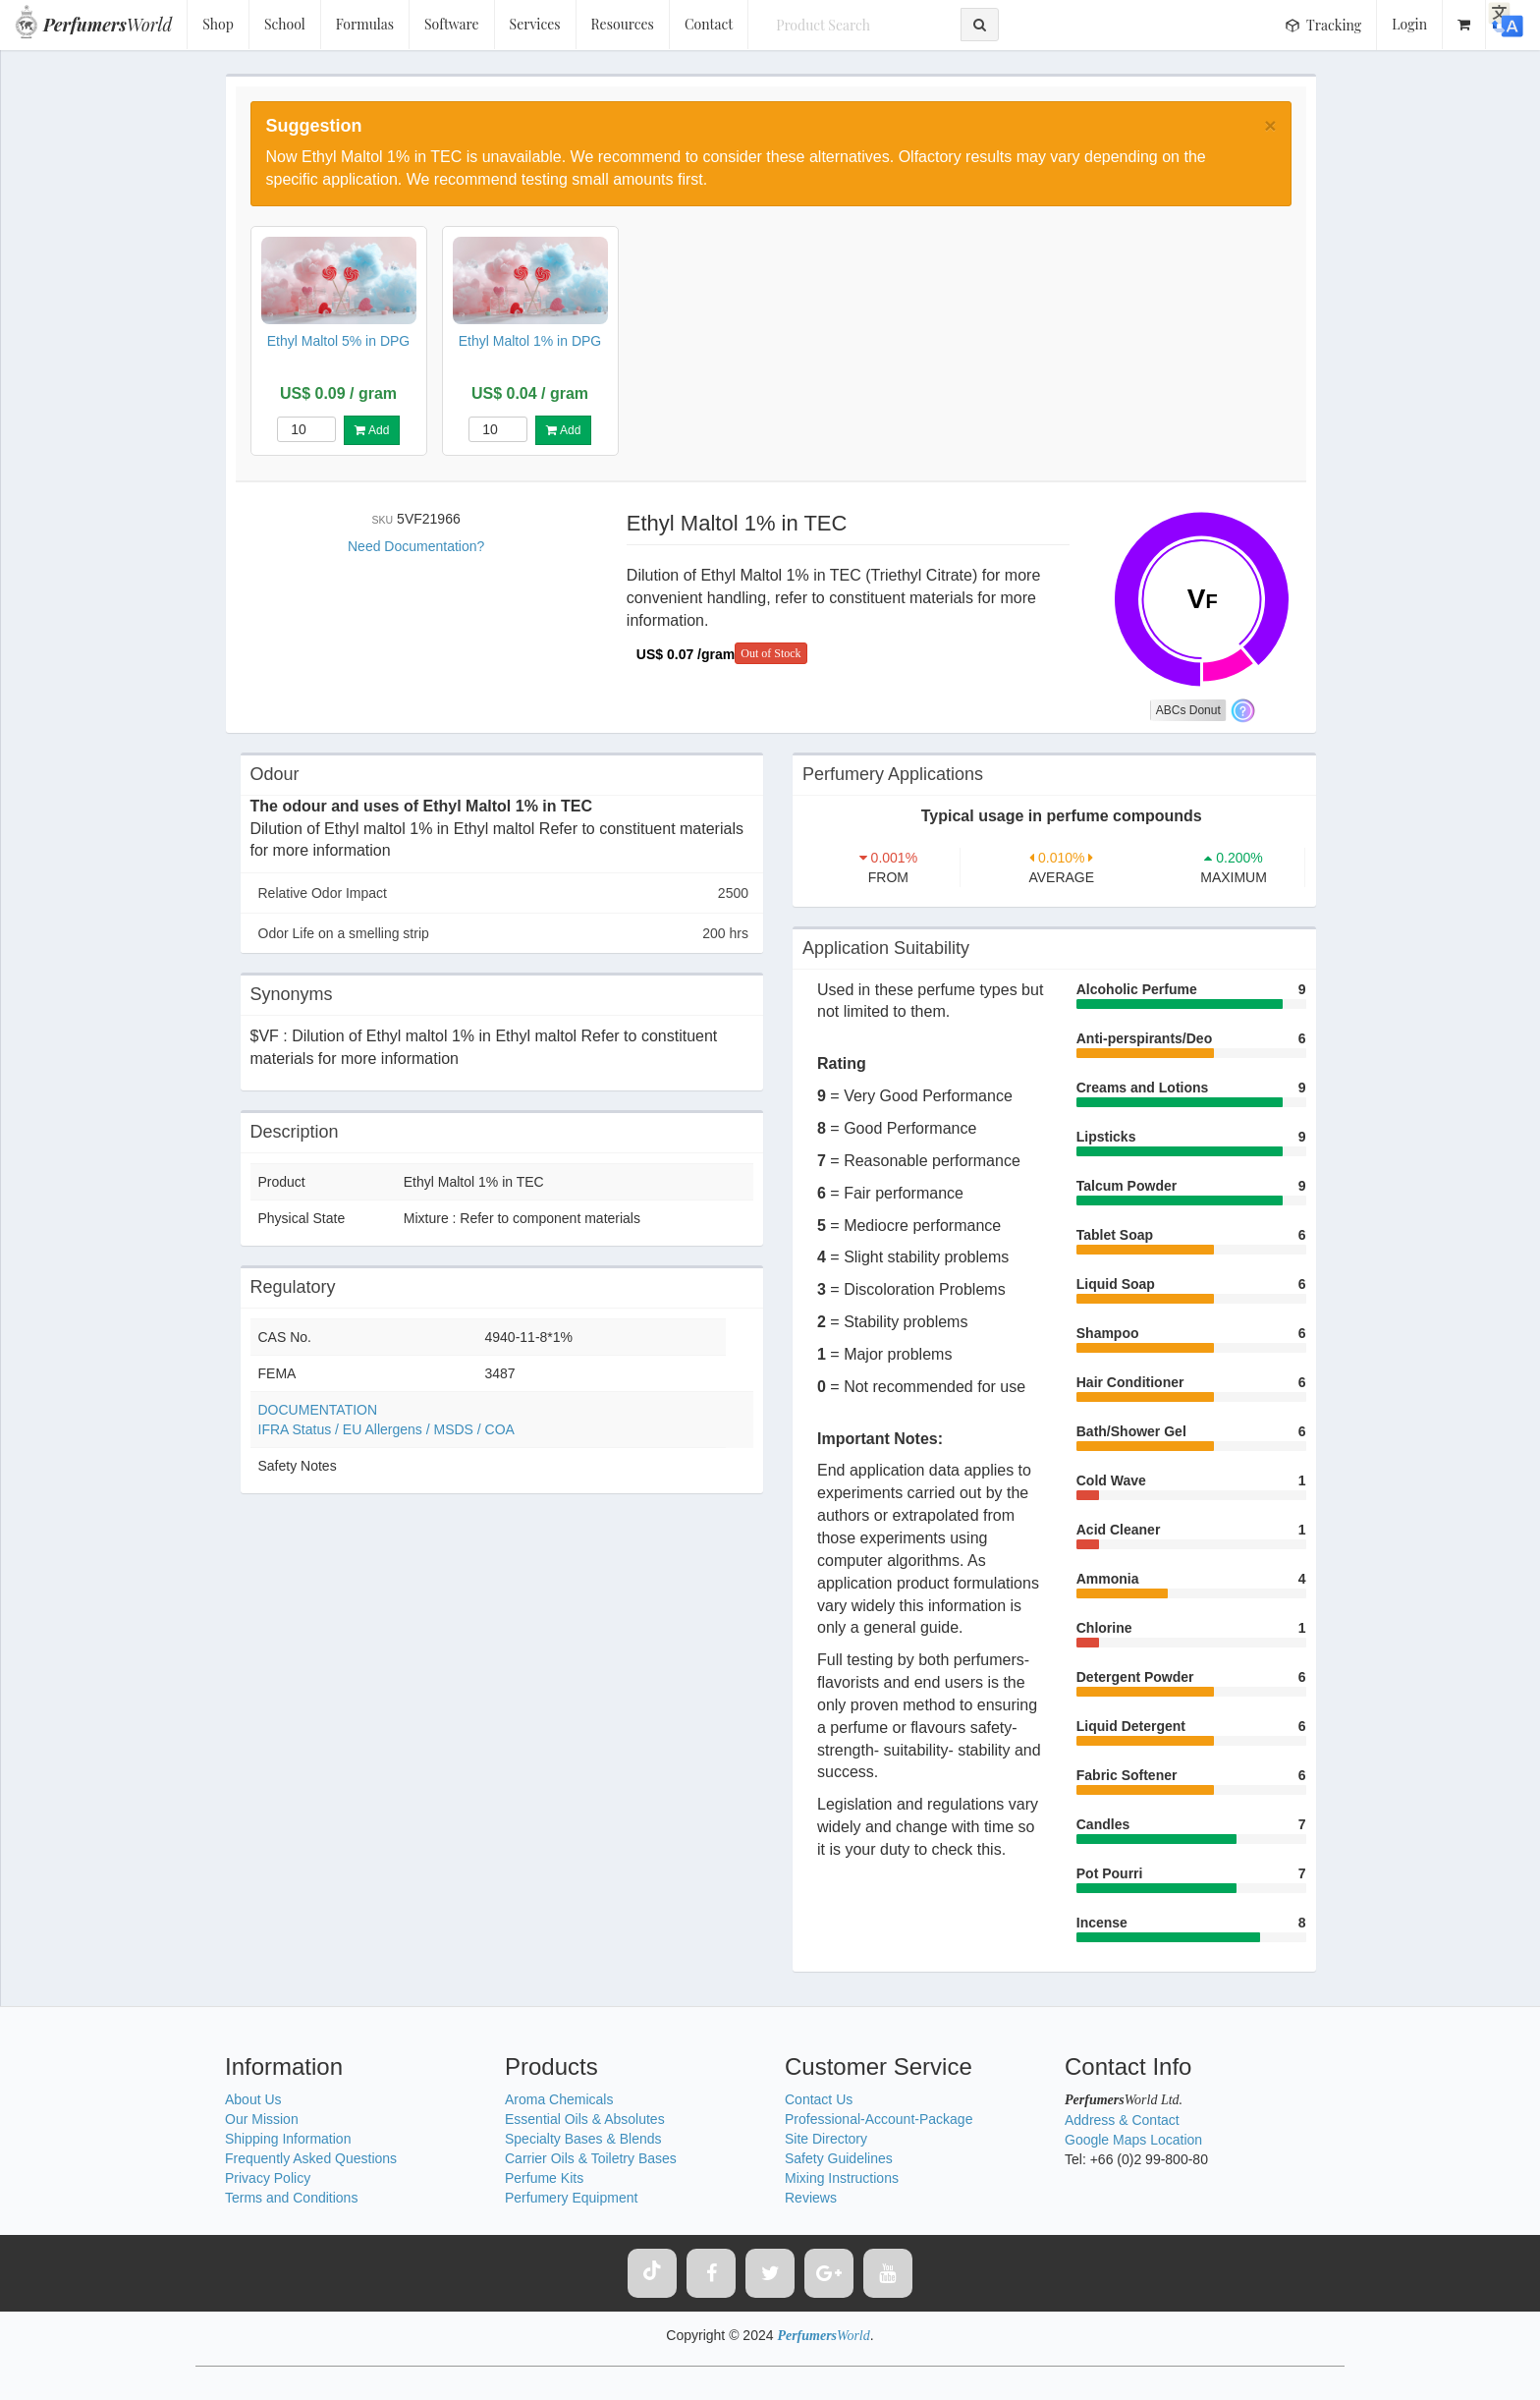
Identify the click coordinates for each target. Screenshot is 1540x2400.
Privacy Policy (267, 2178)
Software (451, 24)
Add (372, 430)
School (284, 24)
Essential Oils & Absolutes (585, 2119)
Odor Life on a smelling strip (503, 933)
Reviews (811, 2197)
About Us (253, 2099)
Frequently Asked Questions (311, 2158)
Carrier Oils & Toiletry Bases (591, 2158)
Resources (622, 24)
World (107, 24)
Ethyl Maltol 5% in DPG (339, 341)
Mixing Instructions (842, 2178)
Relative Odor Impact (503, 893)
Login (1409, 24)
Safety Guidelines (839, 2158)
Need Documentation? (416, 546)
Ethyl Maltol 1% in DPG (530, 341)
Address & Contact (1122, 2120)
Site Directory (826, 2139)
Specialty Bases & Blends (583, 2139)
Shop (218, 24)
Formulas (365, 24)
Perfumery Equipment (571, 2197)
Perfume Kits (544, 2178)
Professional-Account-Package (878, 2119)
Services (535, 24)
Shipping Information (288, 2139)
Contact (709, 24)
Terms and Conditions (291, 2197)
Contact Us (818, 2099)
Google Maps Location (1133, 2140)
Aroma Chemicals (559, 2099)
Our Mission (262, 2119)
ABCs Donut (1188, 710)
